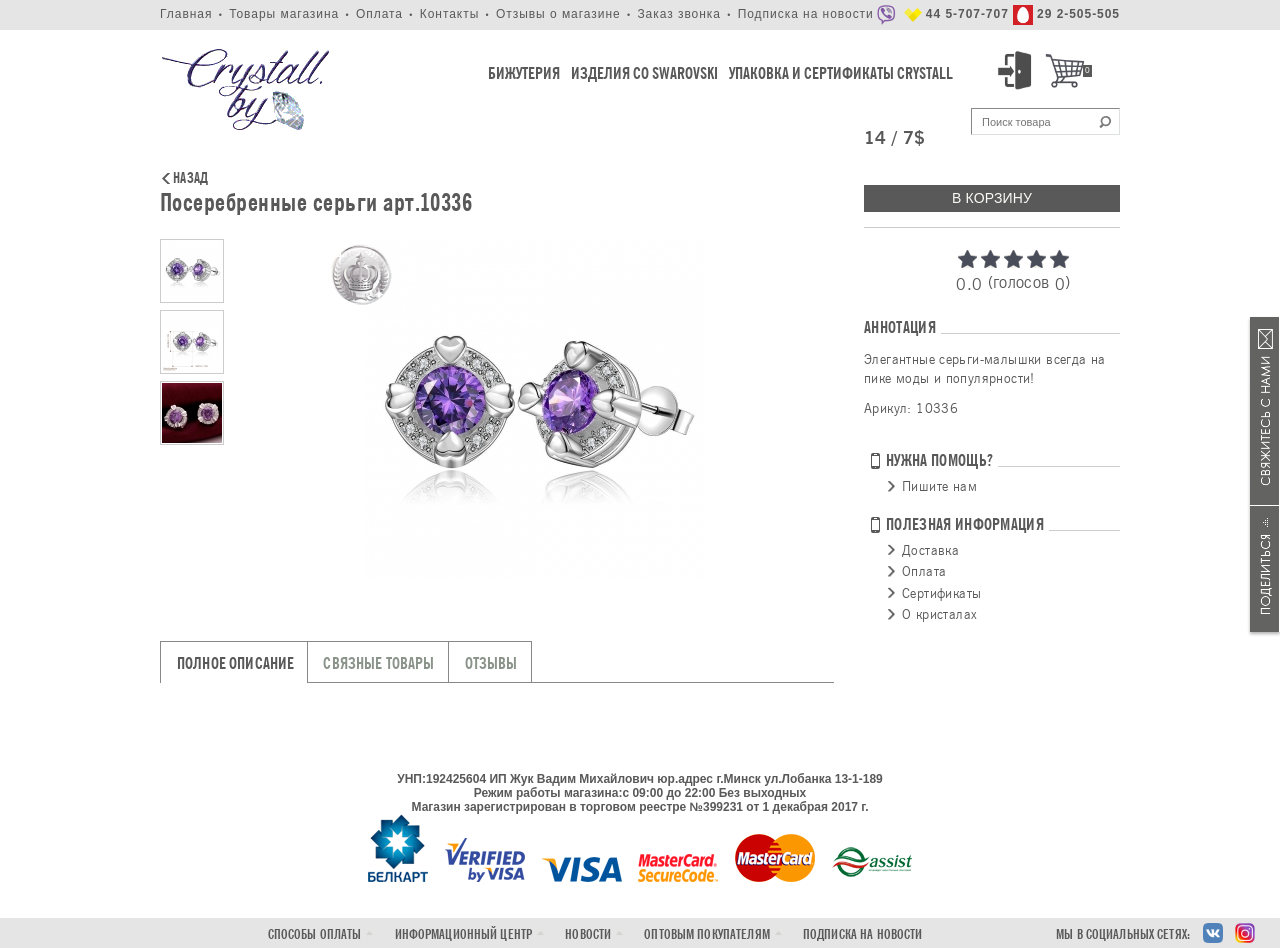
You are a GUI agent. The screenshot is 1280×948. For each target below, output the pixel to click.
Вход (1018, 71)
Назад (190, 179)
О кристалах (939, 614)
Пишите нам (939, 486)
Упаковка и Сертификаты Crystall (841, 73)
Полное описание (235, 663)
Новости (588, 934)
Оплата (379, 14)
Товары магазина (284, 14)
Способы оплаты (315, 934)
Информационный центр (464, 934)
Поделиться (1265, 569)
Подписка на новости (806, 14)
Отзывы (491, 663)
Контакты (450, 14)
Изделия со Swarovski (644, 73)
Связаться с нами (1265, 411)
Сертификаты (941, 593)
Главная (186, 14)
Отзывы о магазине (558, 14)
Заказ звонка (679, 14)
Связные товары (378, 663)
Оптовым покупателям (706, 934)
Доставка (930, 550)
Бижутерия (524, 73)
